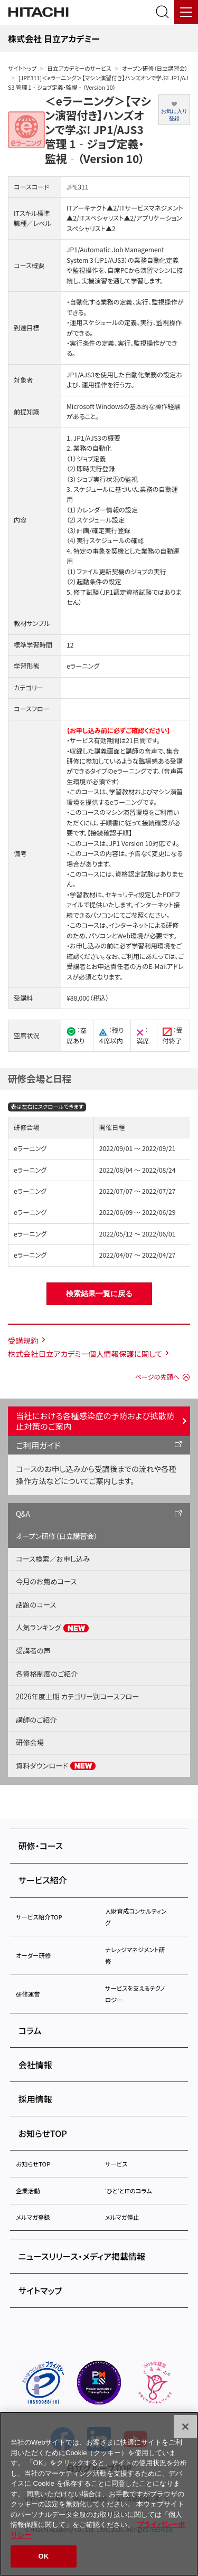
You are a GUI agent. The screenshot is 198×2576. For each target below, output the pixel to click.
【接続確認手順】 (109, 833)
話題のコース (36, 1605)
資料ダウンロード (56, 1766)
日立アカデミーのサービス (79, 68)
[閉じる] (185, 2426)
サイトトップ (22, 68)
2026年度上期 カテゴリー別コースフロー (77, 1696)
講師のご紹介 (36, 1720)
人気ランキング (52, 1627)
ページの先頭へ (157, 1377)
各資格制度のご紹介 (47, 1674)
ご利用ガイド (38, 1445)
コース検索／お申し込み (53, 1559)
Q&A (23, 1514)
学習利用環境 (150, 945)
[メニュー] (186, 12)
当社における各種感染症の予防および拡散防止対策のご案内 (95, 1421)
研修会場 (30, 1742)
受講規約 (23, 1340)
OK (44, 2556)
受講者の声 (33, 1651)
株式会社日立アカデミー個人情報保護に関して (85, 1353)
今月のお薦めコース (46, 1581)
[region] (99, 2494)
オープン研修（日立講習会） (155, 68)
